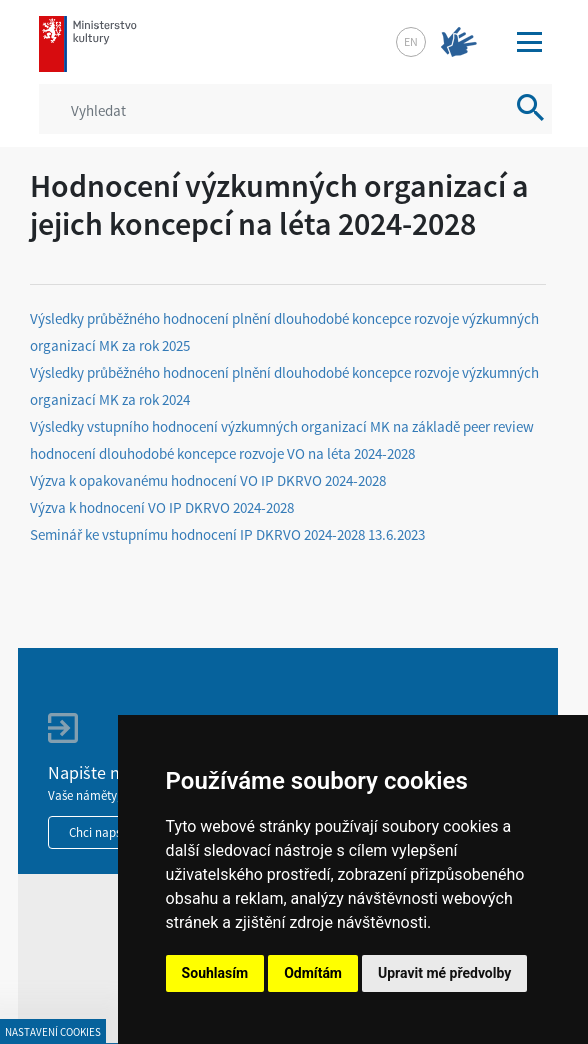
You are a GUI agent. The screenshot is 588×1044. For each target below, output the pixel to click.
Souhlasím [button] (215, 973)
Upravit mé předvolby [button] (444, 973)
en (411, 41)
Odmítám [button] (313, 973)
